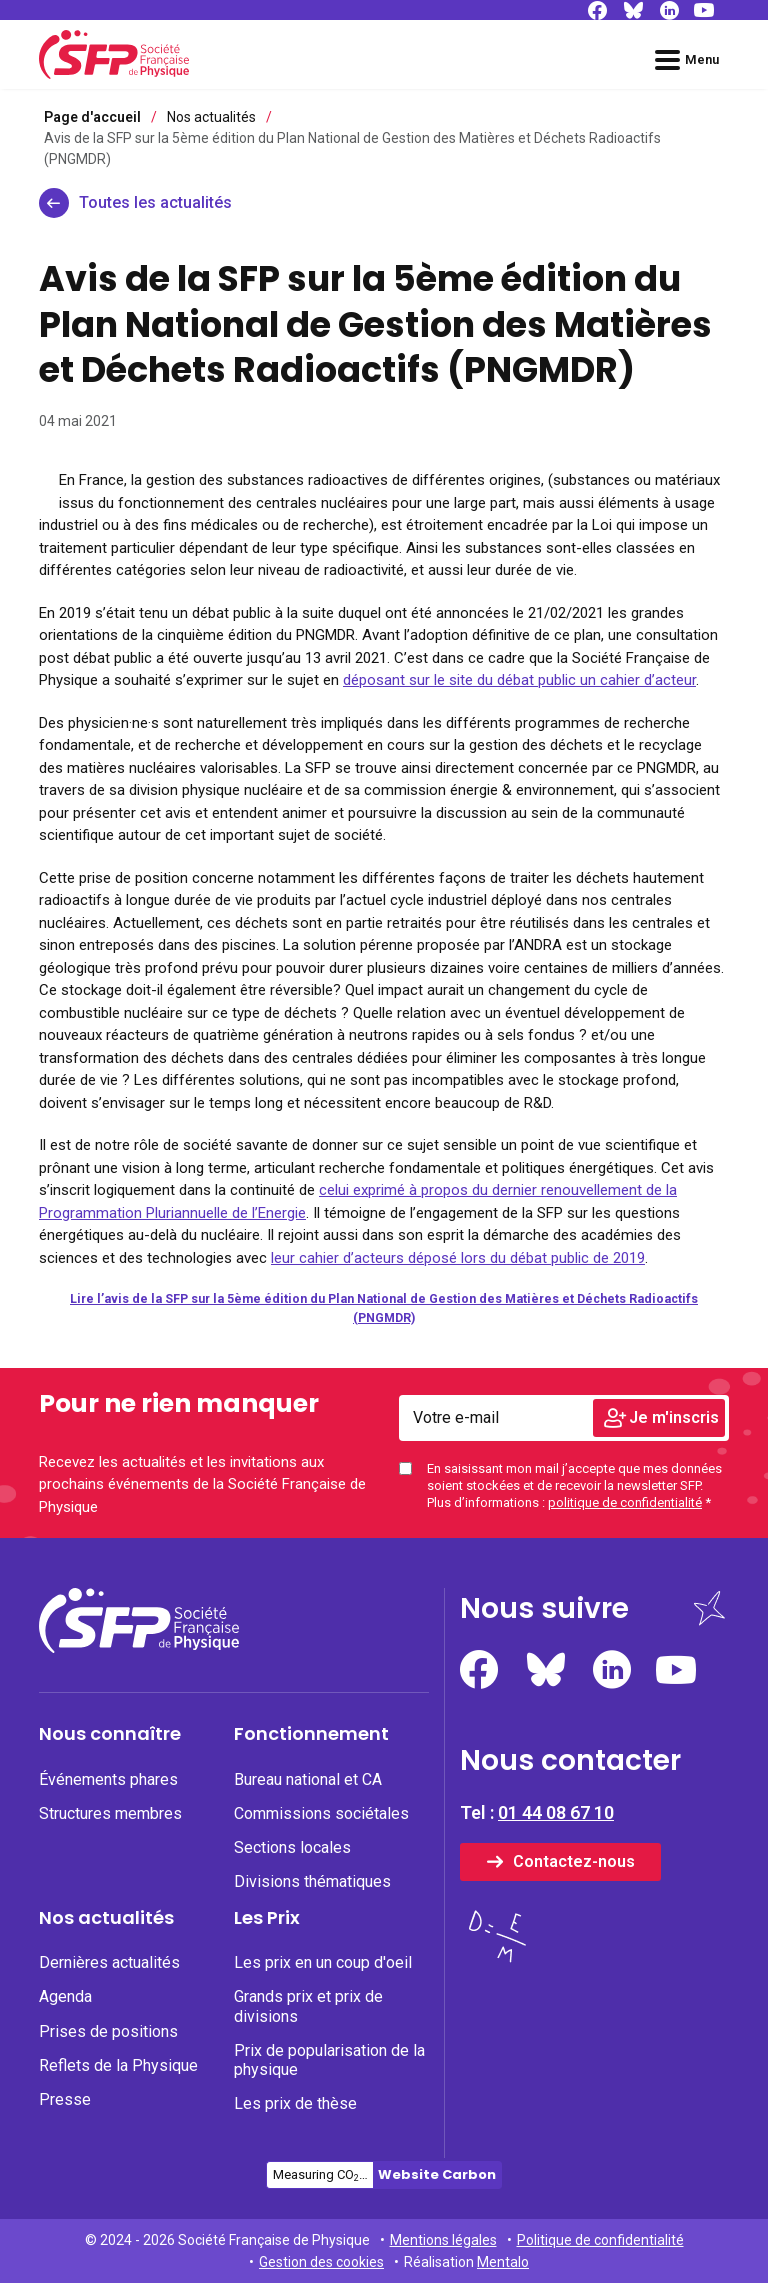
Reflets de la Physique (118, 2065)
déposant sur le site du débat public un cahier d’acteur (519, 680)
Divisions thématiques (312, 1881)
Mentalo (503, 2262)
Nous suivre (544, 1608)
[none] (136, 1779)
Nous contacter (570, 1760)
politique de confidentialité (625, 1502)
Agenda (65, 1996)
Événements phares (108, 1779)
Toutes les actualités (155, 202)
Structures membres (110, 1813)
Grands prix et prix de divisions (308, 2006)
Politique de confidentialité (600, 2240)
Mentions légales (443, 2240)
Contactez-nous (574, 1861)
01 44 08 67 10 (556, 1812)
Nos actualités (106, 1918)
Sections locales (292, 1847)
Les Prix (267, 1918)
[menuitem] (136, 1814)
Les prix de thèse (295, 2103)
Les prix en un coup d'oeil (323, 1962)
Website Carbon (437, 2174)
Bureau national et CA (308, 1779)
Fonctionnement (311, 1734)
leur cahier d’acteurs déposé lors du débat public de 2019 (458, 1258)
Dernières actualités (109, 1962)
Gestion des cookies (321, 2262)
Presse (65, 2099)
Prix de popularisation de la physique (329, 2060)
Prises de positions (108, 2031)
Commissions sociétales (321, 1813)
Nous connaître (110, 1734)
